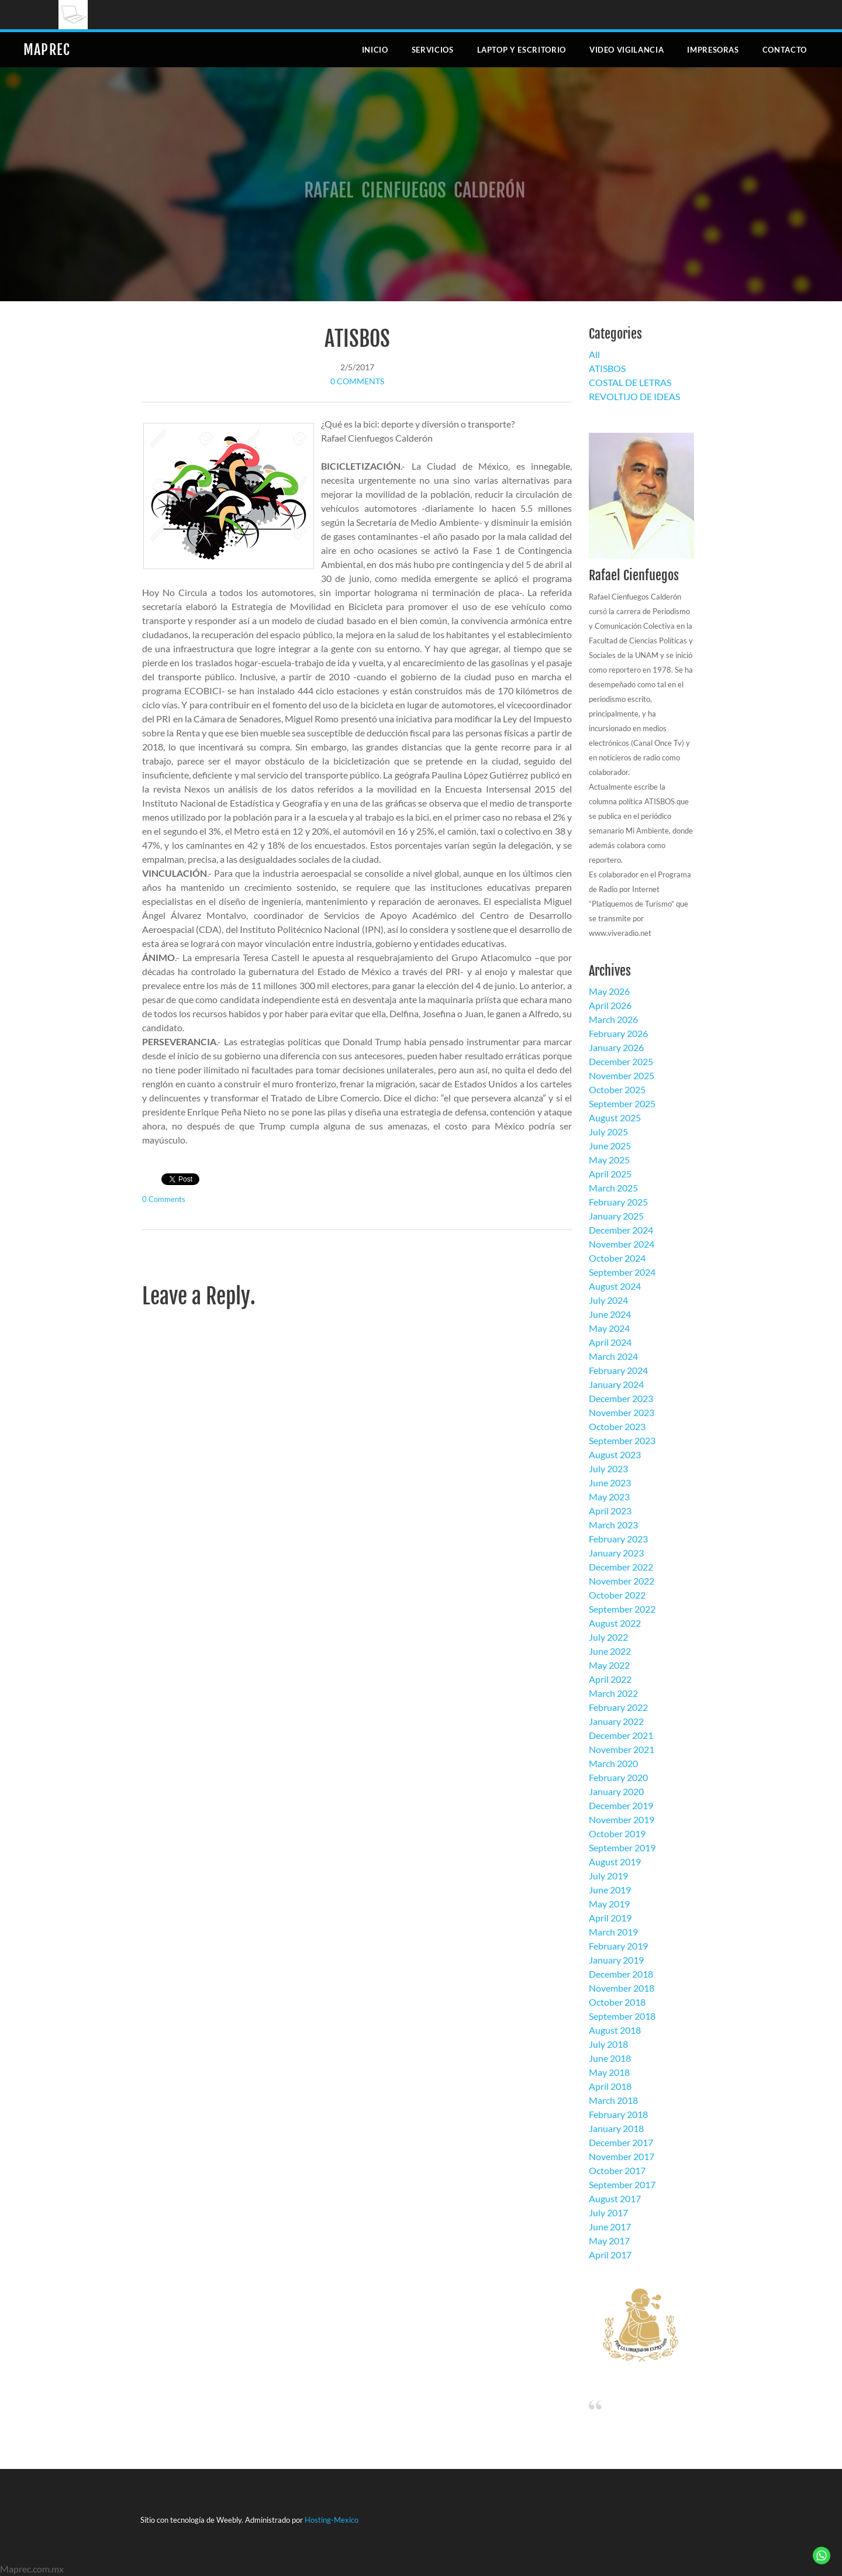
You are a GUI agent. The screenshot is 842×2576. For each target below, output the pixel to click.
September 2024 (622, 1271)
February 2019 (618, 1945)
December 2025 (621, 1061)
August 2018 (615, 2030)
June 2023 (610, 1482)
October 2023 (617, 1426)
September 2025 (622, 1103)
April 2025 (610, 1173)
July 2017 (608, 2212)
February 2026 (618, 1033)
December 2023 (621, 1398)
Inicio (375, 49)
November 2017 (621, 2156)
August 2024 (615, 1286)
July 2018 (608, 2044)
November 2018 (621, 1987)
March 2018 (613, 2100)
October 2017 (617, 2170)
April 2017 (610, 2254)
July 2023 (608, 1468)
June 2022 (610, 1651)
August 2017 (615, 2198)
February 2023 (618, 1538)
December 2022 (621, 1566)
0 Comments (357, 381)
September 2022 (622, 1608)
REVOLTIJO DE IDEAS (634, 396)
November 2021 (621, 1749)
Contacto (784, 49)
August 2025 (615, 1117)
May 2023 (609, 1496)
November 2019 (621, 1819)
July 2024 (608, 1300)
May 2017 (609, 2240)
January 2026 (616, 1047)
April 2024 (610, 1342)
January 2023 (616, 1552)
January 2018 (616, 2128)
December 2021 (621, 1735)
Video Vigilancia (626, 49)
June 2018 (610, 2058)
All (594, 354)
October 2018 (617, 2001)
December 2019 (621, 1805)
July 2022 (608, 1636)
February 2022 (618, 1707)
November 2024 (621, 1243)
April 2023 (610, 1510)
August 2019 (615, 1861)
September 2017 (622, 2184)
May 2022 (609, 1665)
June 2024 (610, 1314)
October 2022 (617, 1594)
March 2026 (613, 1019)
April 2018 (610, 2086)
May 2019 (609, 1903)
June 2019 (610, 1889)
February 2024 (618, 1370)
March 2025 (613, 1187)
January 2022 (616, 1721)
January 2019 (616, 1959)
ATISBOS (357, 339)
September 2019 (622, 1847)
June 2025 (610, 1145)
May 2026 (609, 991)
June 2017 (610, 2226)
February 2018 (618, 2114)
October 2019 (617, 1833)
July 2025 (608, 1131)
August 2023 (615, 1454)
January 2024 (616, 1384)
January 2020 (616, 1791)
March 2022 (613, 1693)
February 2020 (618, 1777)
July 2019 (608, 1875)
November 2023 (621, 1412)
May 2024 (609, 1328)
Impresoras (713, 49)
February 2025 (618, 1201)
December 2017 (621, 2142)
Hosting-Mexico (331, 2520)
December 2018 (621, 1973)
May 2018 (609, 2072)
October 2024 (617, 1257)
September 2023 (622, 1440)
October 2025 (617, 1089)
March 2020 (613, 1763)
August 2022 (615, 1622)
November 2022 (621, 1580)
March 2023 (613, 1524)
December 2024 (621, 1229)
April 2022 (610, 1679)
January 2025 (616, 1215)
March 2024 (613, 1356)
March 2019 (613, 1931)
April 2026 (610, 1005)
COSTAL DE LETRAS (630, 382)
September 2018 (622, 2015)
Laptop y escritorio (521, 49)
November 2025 (621, 1075)
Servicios (433, 49)
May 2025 (609, 1159)
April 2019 (610, 1917)
